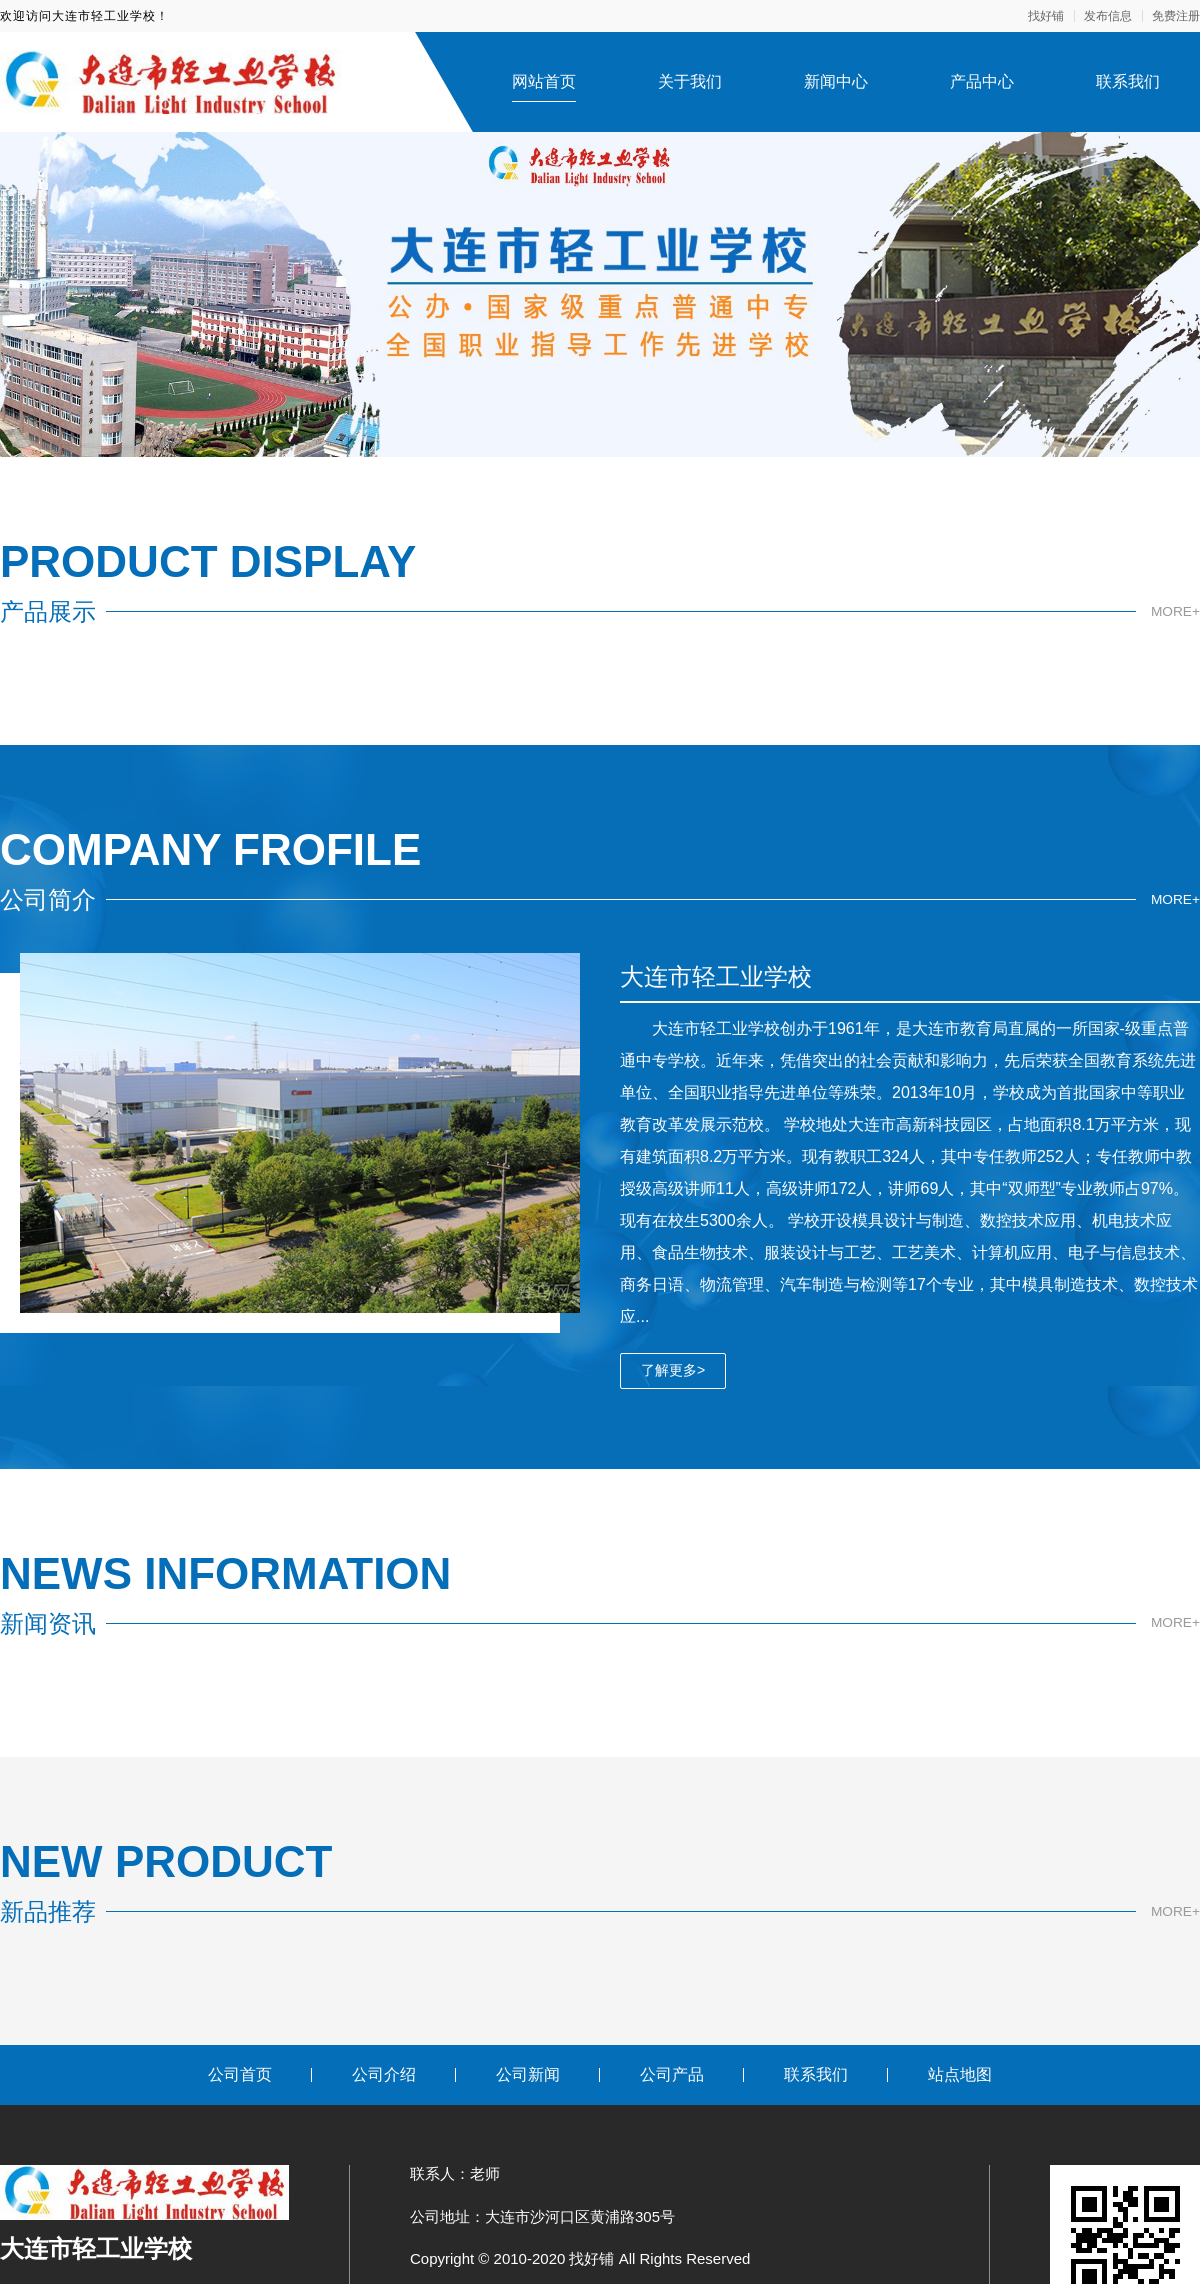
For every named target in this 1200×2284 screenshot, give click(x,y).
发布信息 (1108, 16)
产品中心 (982, 81)
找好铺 (1046, 16)
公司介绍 (384, 2074)
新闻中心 (836, 81)
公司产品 (672, 2074)
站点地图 (960, 2074)
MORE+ (1175, 611)
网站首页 (544, 81)
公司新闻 (528, 2074)
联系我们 (1128, 81)
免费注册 (1176, 16)
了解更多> (673, 1370)
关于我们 (690, 81)
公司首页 (240, 2074)
